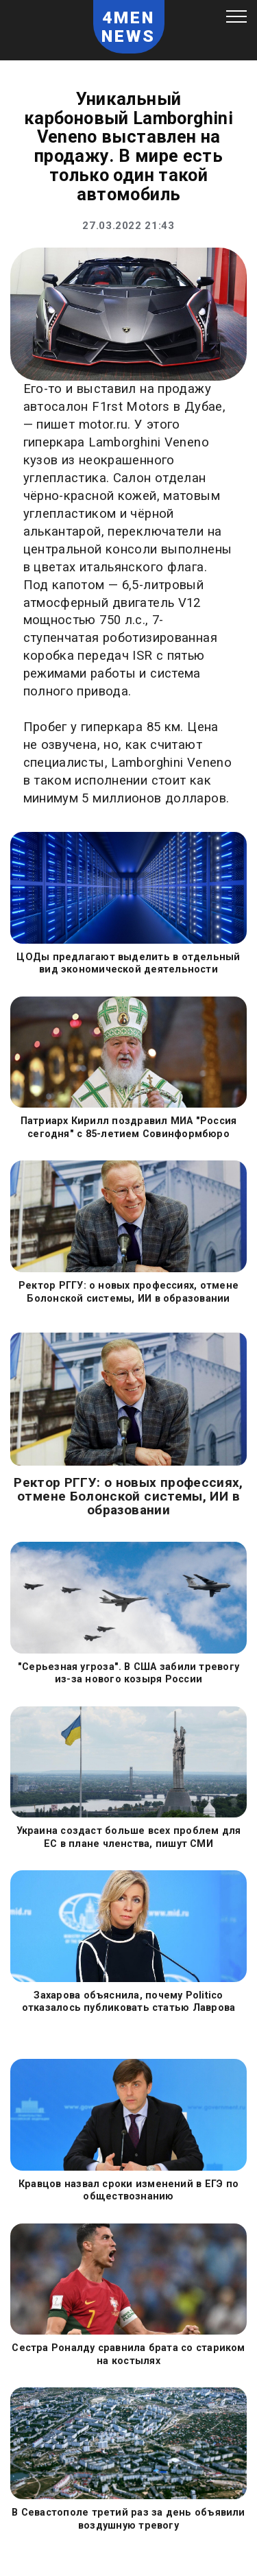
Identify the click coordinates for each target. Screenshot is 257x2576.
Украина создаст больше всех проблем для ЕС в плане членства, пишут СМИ (128, 1836)
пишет (55, 424)
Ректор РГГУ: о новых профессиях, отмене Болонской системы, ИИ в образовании (128, 1291)
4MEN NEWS (128, 27)
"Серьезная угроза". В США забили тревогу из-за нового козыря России (128, 1672)
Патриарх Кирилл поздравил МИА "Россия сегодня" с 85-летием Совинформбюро (129, 1126)
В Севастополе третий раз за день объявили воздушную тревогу (128, 2518)
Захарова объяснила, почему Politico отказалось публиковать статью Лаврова (129, 2001)
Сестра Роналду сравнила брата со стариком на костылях (128, 2353)
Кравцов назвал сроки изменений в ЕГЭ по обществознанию (128, 2190)
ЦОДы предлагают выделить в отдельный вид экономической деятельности (128, 963)
